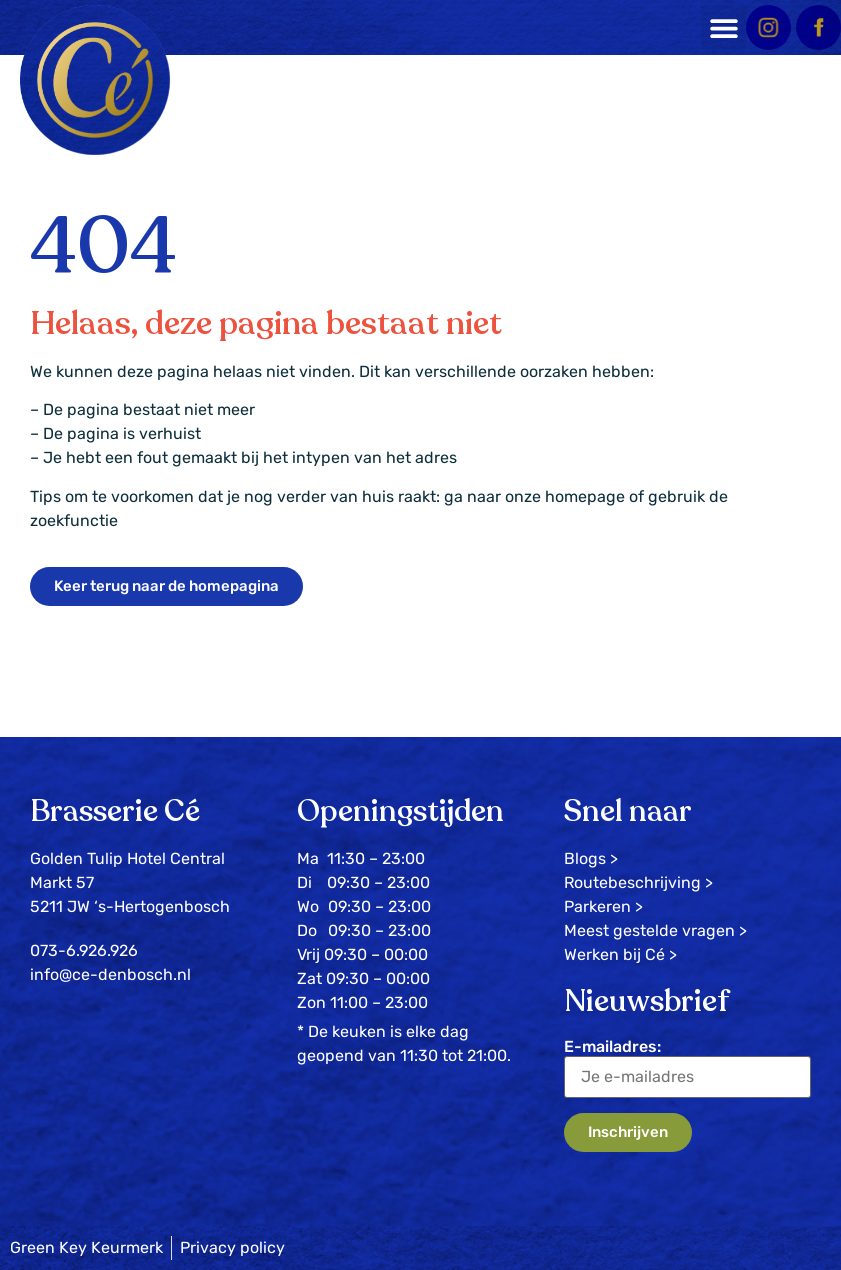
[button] (723, 27)
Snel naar (628, 811)
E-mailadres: (687, 1067)
